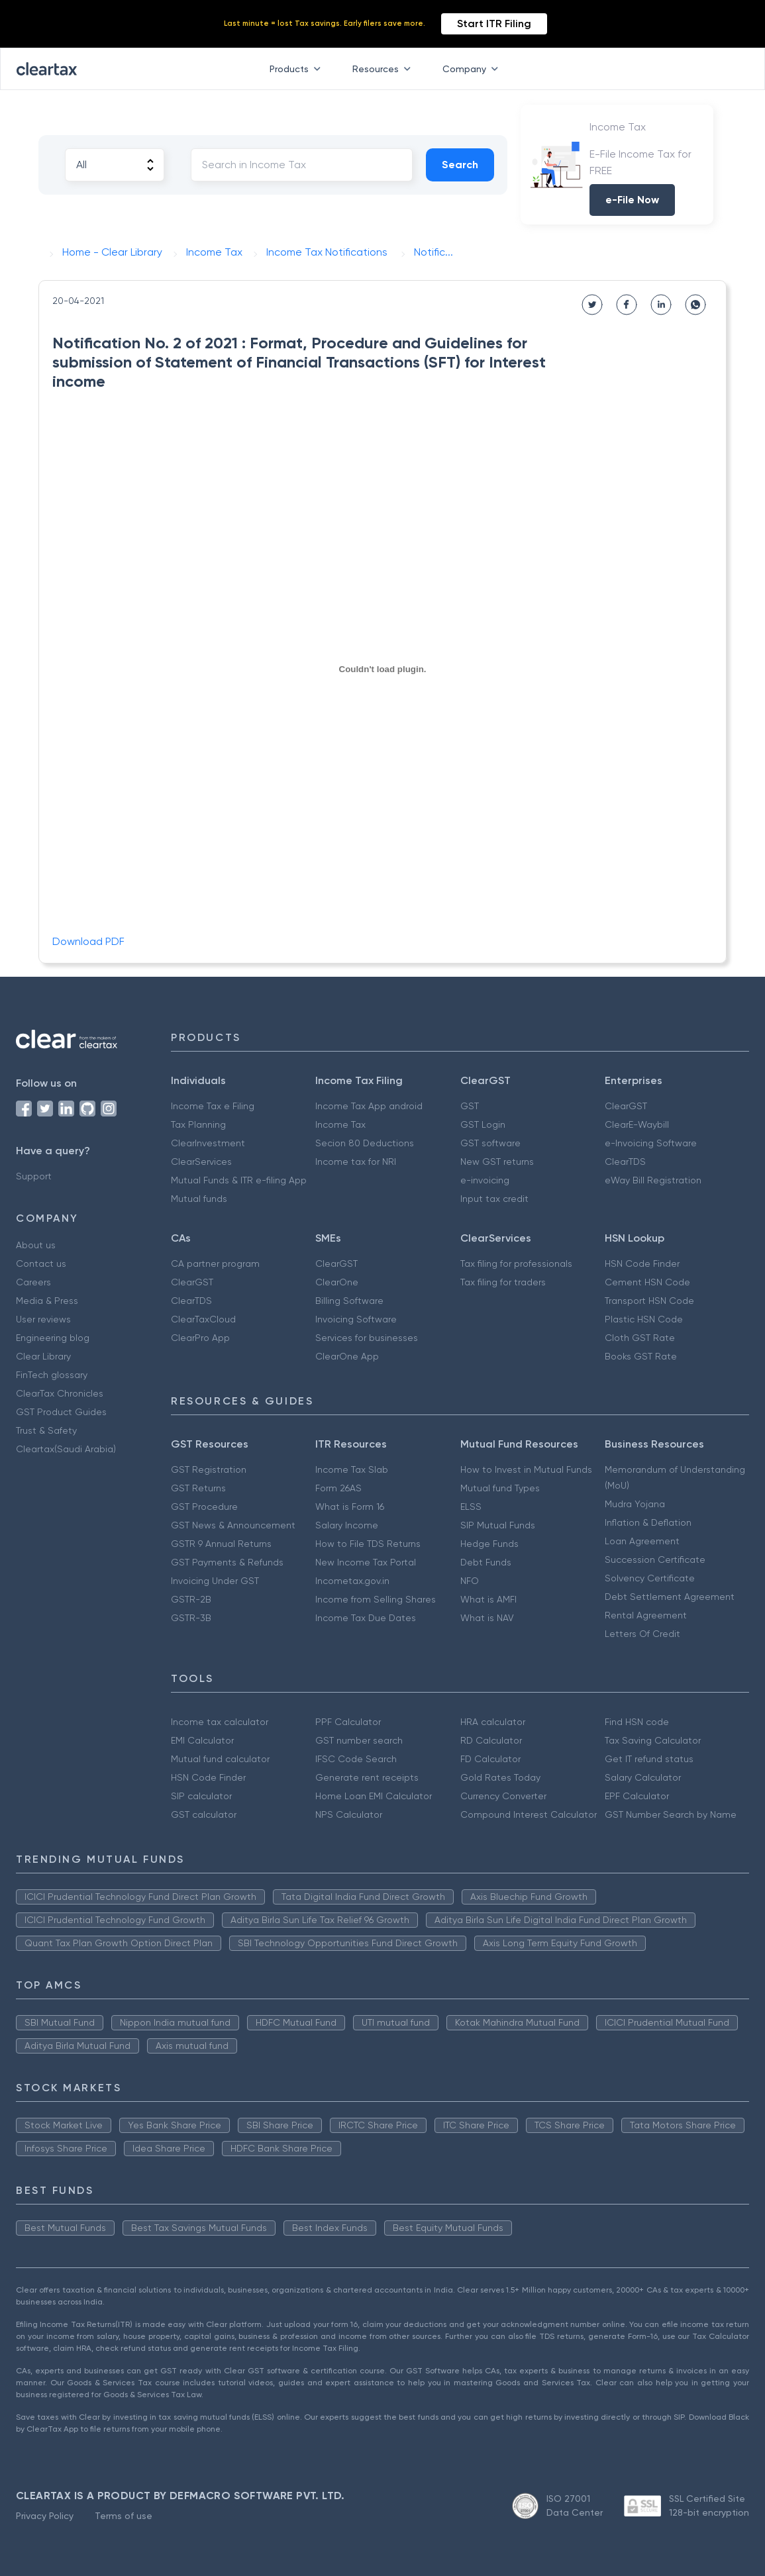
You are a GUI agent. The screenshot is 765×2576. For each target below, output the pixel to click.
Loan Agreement (642, 1541)
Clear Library (43, 1356)
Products (298, 69)
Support (34, 1176)
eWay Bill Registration (653, 1180)
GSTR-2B (191, 1599)
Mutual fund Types (500, 1488)
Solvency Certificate (650, 1578)
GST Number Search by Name (671, 1814)
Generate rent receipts (367, 1777)
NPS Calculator (348, 1814)
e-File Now (632, 199)
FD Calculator (490, 1759)
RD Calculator (491, 1740)
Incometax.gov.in (352, 1580)
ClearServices (201, 1161)
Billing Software (349, 1300)
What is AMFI (488, 1599)
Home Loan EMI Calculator (373, 1796)
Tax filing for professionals (516, 1263)
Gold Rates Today (500, 1777)
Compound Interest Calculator (528, 1814)
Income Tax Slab (351, 1469)
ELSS (471, 1506)
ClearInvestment (208, 1143)
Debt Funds (485, 1562)
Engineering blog (52, 1337)
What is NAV (487, 1617)
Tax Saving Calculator (653, 1740)
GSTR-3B (191, 1617)
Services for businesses (366, 1337)
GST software (490, 1143)
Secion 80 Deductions (364, 1143)
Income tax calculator (219, 1721)
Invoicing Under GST (215, 1580)
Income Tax (340, 1124)
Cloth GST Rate (640, 1337)
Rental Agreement (646, 1615)
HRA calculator (492, 1721)
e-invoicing (484, 1180)
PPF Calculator (348, 1721)
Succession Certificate (655, 1559)
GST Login (482, 1124)
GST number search (359, 1740)
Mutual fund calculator (220, 1759)
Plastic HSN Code (644, 1319)
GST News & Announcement (233, 1525)
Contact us (41, 1263)
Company (472, 69)
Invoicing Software (356, 1319)
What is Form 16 (349, 1506)
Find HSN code (637, 1721)
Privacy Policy (45, 2515)
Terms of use (123, 2515)
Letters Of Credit (642, 1633)
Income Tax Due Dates (365, 1617)
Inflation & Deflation (648, 1522)
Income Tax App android (369, 1106)
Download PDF (88, 941)
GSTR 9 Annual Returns (221, 1543)
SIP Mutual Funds (497, 1525)
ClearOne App (347, 1356)
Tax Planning (198, 1124)
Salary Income (346, 1525)
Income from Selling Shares (375, 1599)
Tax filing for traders (503, 1282)
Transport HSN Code (649, 1300)
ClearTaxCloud (203, 1319)
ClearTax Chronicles (59, 1393)
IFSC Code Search (356, 1759)
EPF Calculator (637, 1796)
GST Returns (198, 1488)
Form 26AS (338, 1488)
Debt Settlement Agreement (670, 1596)
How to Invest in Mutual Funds (526, 1469)
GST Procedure (204, 1506)
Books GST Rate (641, 1356)
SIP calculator (201, 1796)
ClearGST (626, 1106)
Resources (384, 69)
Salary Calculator (643, 1777)
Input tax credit (494, 1198)
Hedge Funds (489, 1543)
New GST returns (497, 1161)
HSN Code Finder (642, 1263)
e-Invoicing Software (651, 1143)
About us (36, 1245)
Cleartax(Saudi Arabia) (66, 1449)
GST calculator (203, 1814)
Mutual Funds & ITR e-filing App (239, 1180)
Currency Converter (503, 1796)
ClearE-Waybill (637, 1124)
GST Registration (208, 1469)
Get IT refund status (649, 1759)
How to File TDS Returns (368, 1543)
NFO (469, 1580)
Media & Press (47, 1300)
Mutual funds (199, 1198)
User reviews (43, 1319)
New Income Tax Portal (365, 1562)
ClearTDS (625, 1161)
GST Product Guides (61, 1412)
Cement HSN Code (647, 1282)
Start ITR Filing (494, 23)
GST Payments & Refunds (227, 1562)
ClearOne (336, 1282)
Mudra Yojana (635, 1504)
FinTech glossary (51, 1374)
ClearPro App (200, 1337)
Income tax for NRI (355, 1161)
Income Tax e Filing (212, 1106)
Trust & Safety (46, 1430)
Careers (33, 1282)
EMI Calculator (202, 1740)
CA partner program (215, 1263)
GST (469, 1106)
